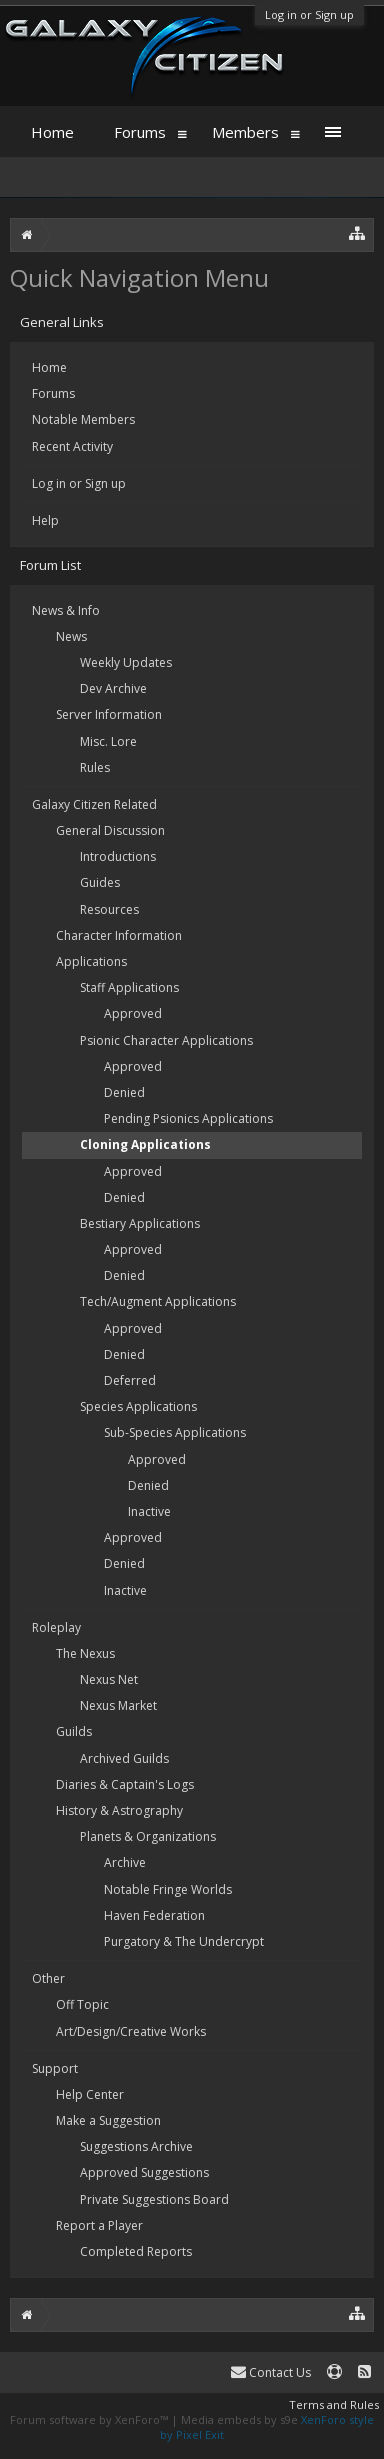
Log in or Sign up (309, 14)
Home (49, 367)
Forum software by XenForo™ (90, 2419)
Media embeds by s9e (239, 2419)
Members (245, 132)
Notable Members (83, 419)
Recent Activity (72, 446)
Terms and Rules (334, 2404)
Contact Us (271, 2372)
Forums (53, 393)
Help (45, 520)
